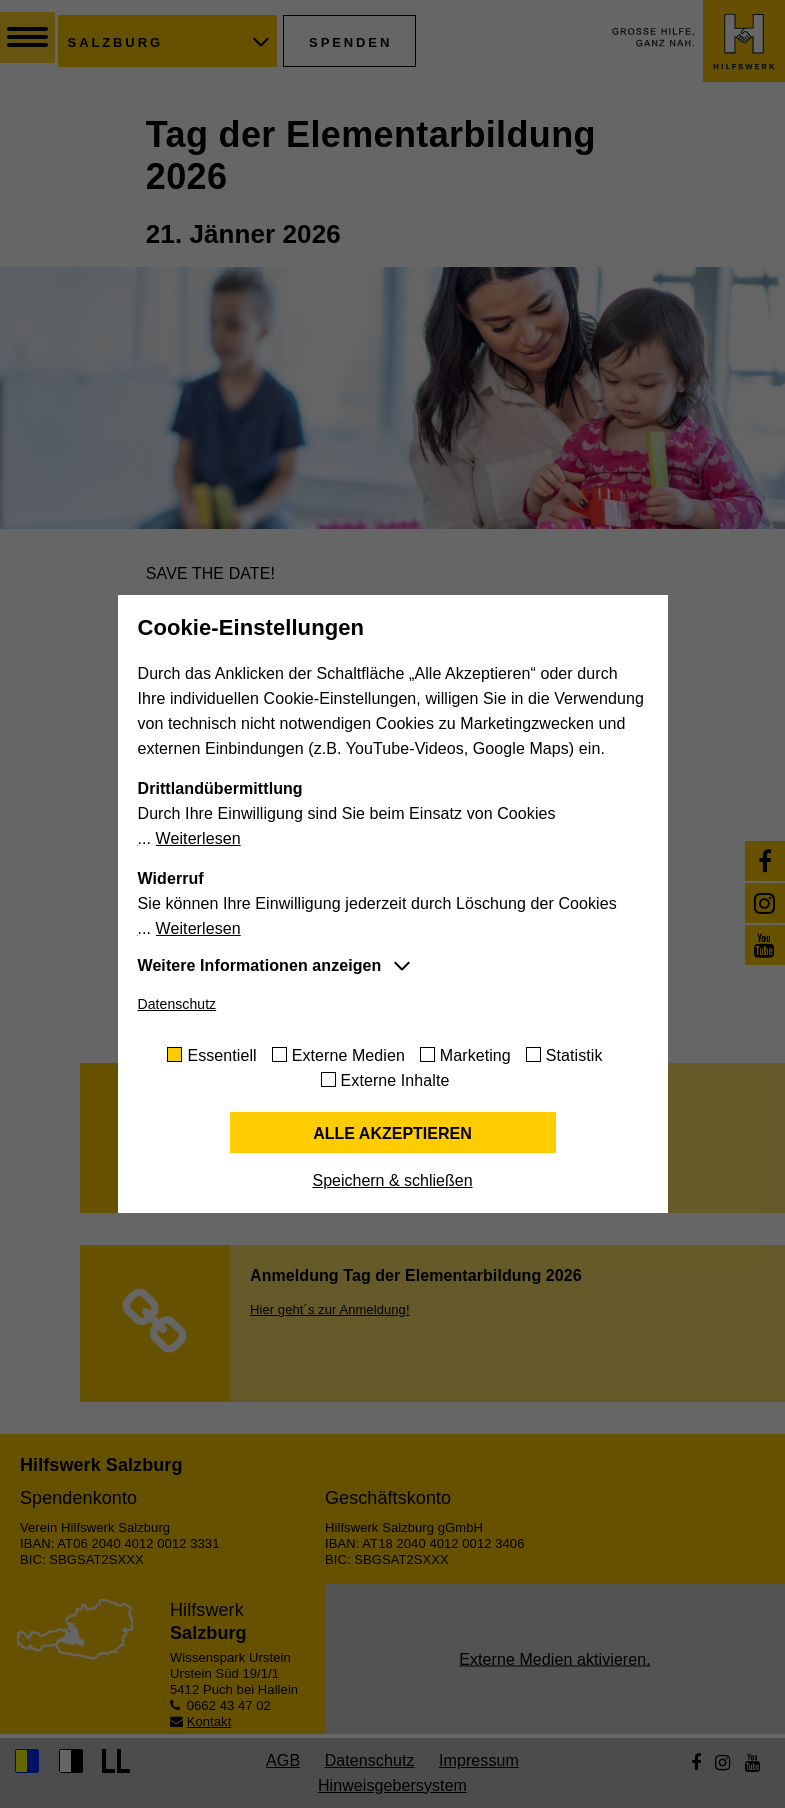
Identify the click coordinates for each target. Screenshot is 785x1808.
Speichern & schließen (392, 1180)
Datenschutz (177, 1004)
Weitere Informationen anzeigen (260, 965)
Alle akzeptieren (392, 1133)
